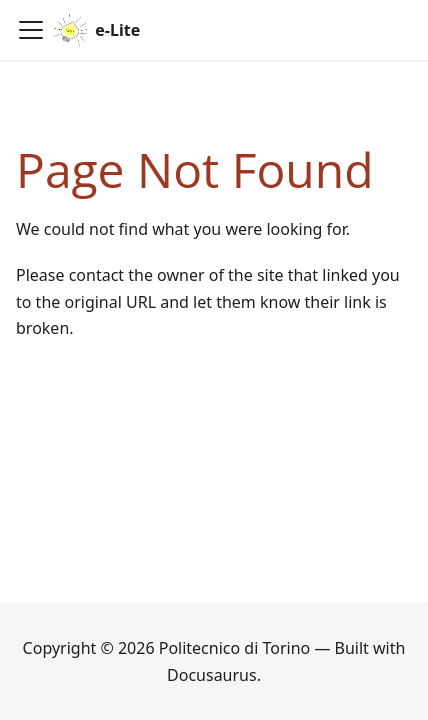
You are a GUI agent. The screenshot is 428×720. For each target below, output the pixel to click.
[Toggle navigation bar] (31, 30)
